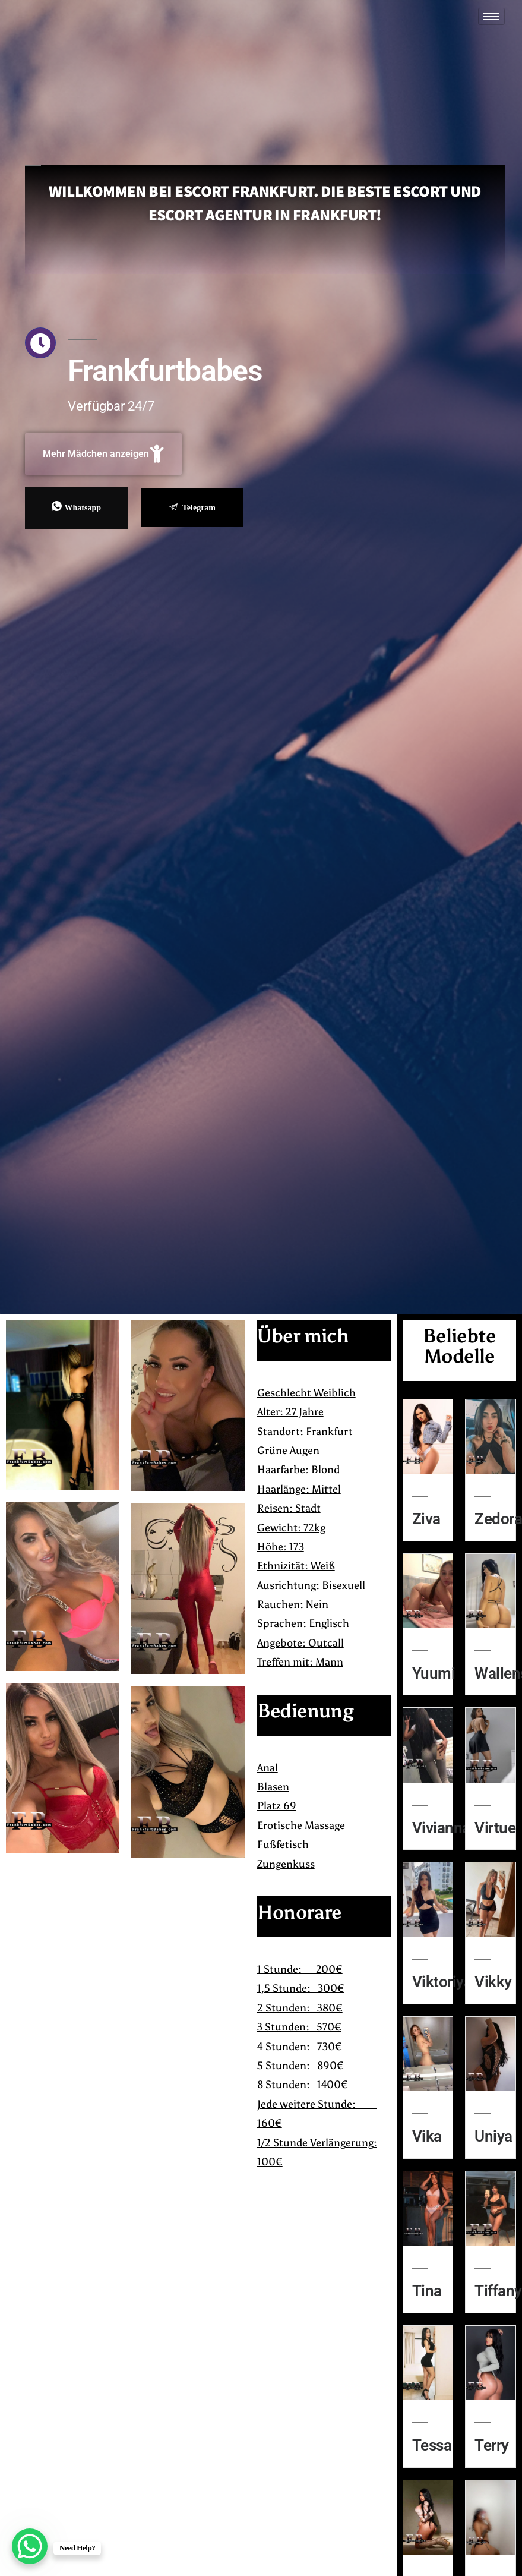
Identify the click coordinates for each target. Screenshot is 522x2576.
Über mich (303, 1336)
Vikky (492, 1982)
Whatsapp (76, 507)
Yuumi (433, 1673)
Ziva (426, 1519)
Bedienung (305, 1711)
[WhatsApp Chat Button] (30, 2546)
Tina (427, 2291)
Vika (427, 2136)
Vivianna (441, 1828)
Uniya (493, 2136)
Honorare (299, 1912)
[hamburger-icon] (491, 16)
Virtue (494, 1828)
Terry (491, 2445)
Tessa (431, 2445)
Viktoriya (442, 1982)
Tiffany (497, 2291)
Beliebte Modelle (459, 1346)
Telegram (192, 508)
